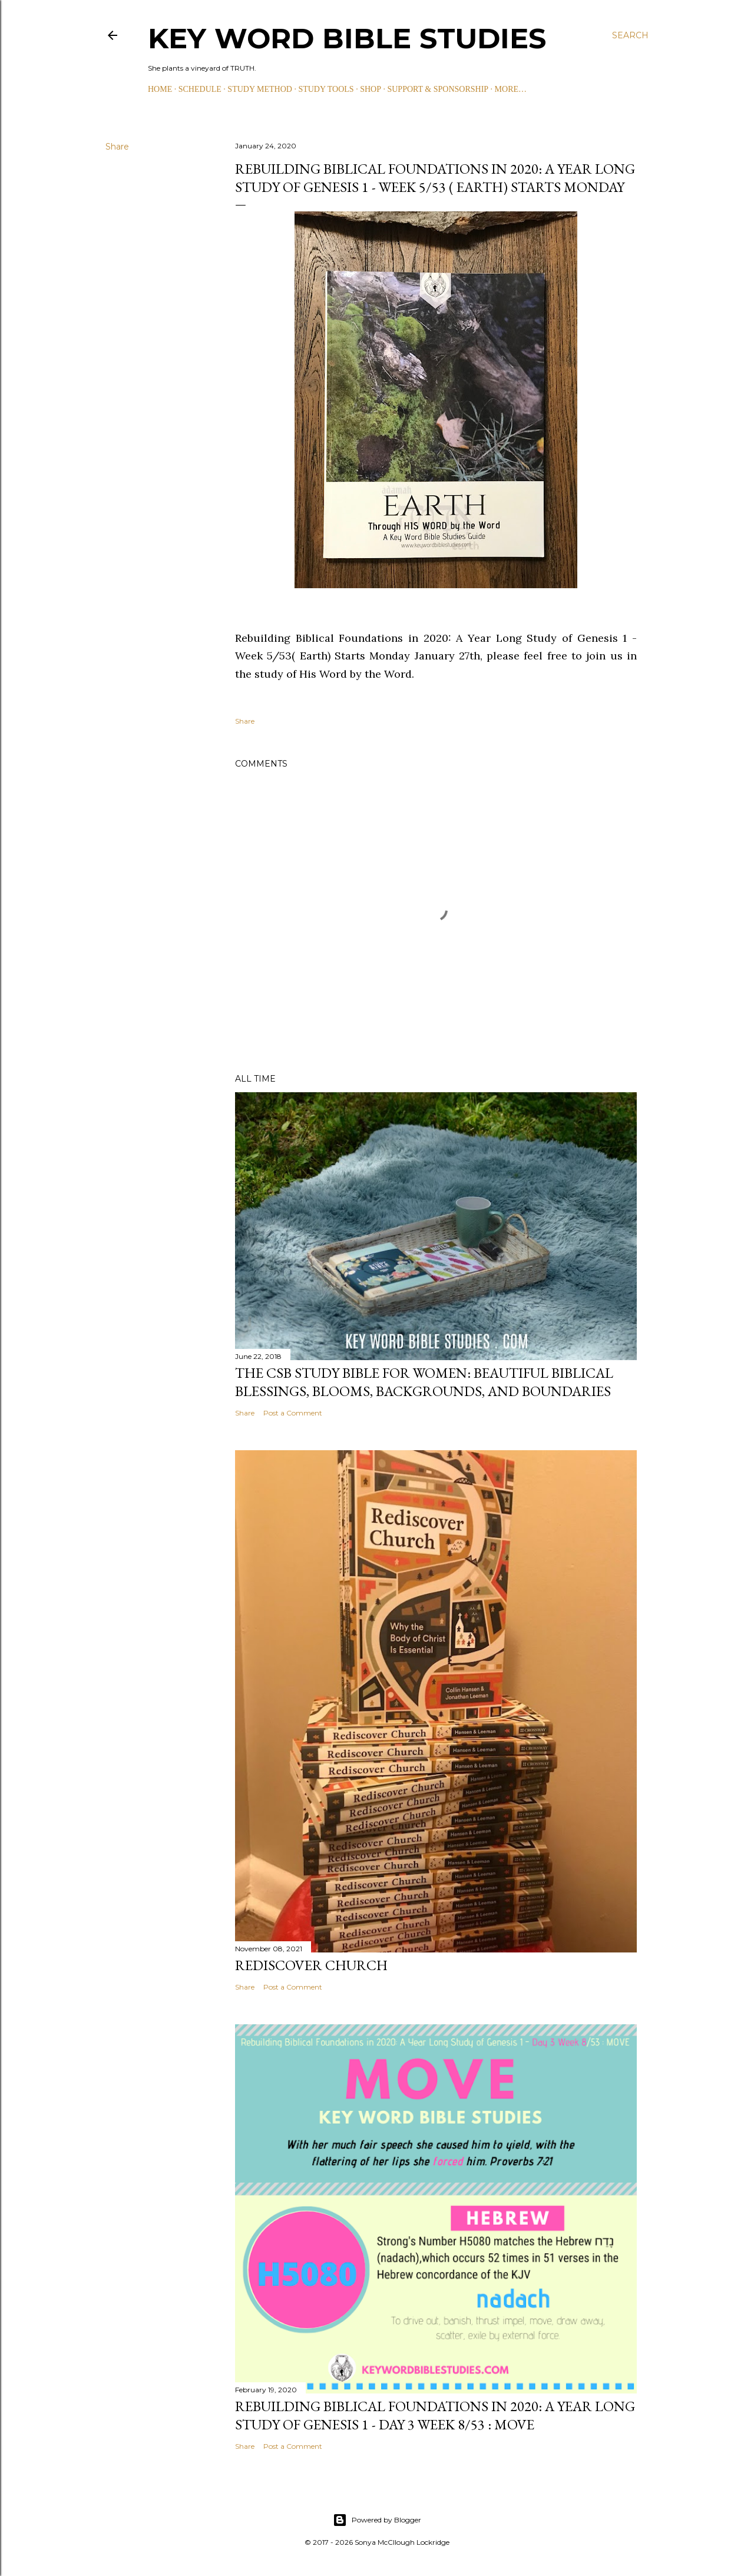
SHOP (370, 89)
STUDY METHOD (259, 89)
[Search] (630, 35)
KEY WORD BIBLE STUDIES (347, 38)
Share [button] (117, 146)
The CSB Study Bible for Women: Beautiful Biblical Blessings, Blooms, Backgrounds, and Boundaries (424, 1382)
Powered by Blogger (377, 2520)
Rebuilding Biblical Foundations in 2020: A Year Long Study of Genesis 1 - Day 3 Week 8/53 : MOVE (435, 2415)
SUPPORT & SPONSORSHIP (437, 89)
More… (511, 89)
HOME (160, 89)
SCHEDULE (199, 89)
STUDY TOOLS (325, 89)
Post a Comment (292, 1412)
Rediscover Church (311, 1965)
